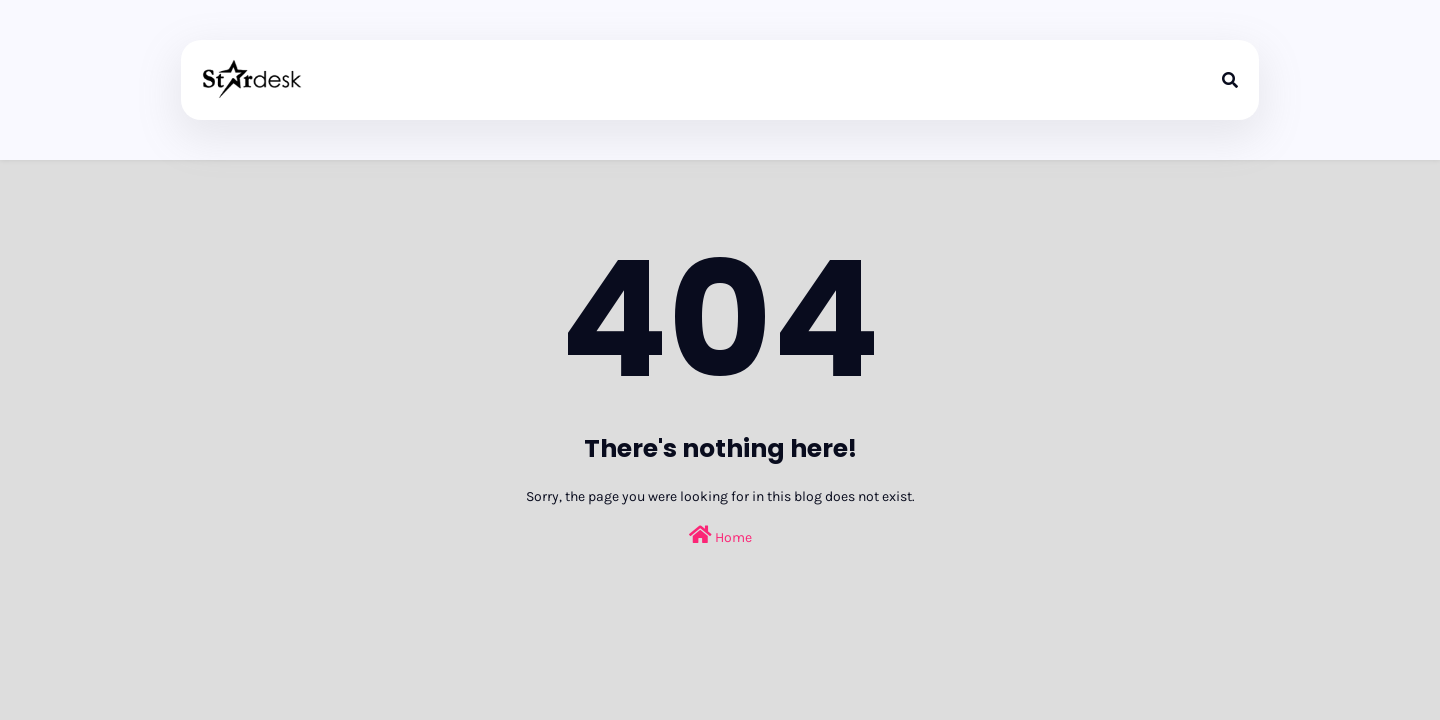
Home (720, 535)
